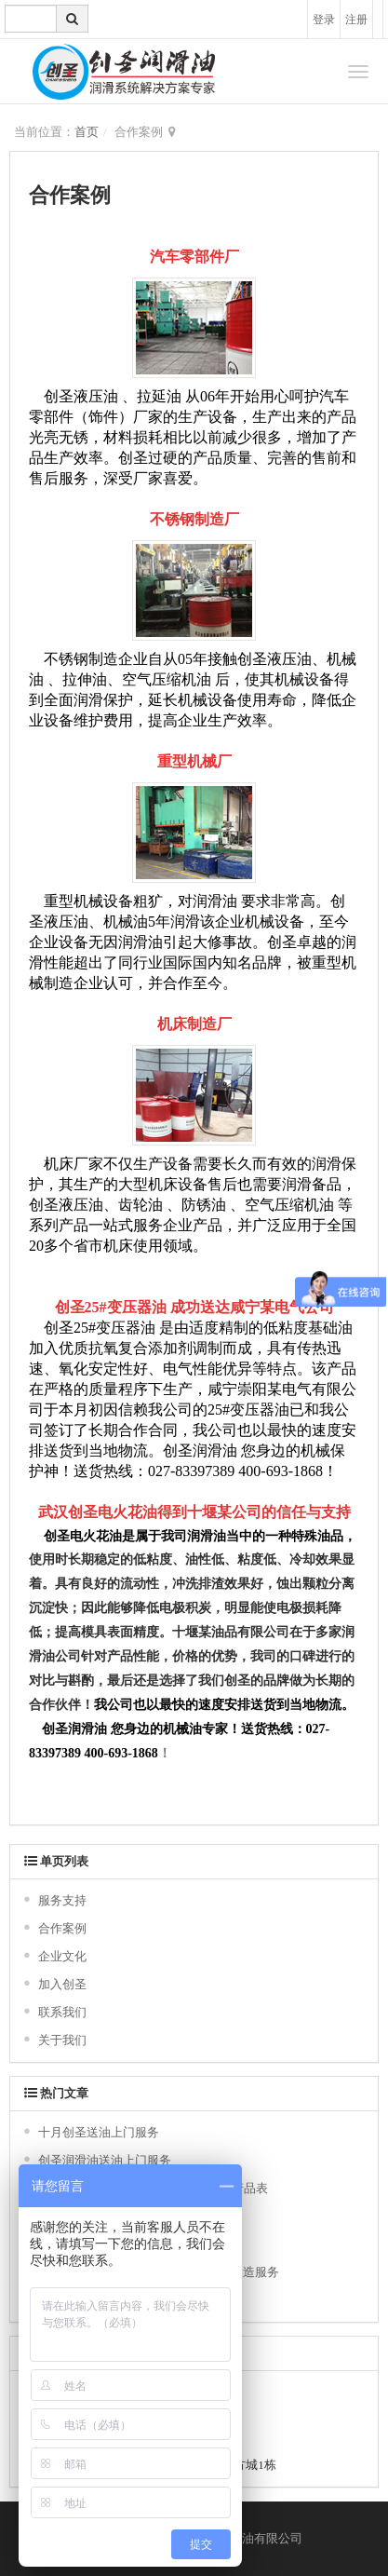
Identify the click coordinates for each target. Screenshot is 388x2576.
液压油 (96, 396)
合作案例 (62, 1928)
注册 (356, 19)
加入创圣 (62, 1984)
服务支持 (62, 1900)
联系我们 (62, 2012)
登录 (324, 19)
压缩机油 (304, 1205)
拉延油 (159, 396)
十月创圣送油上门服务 (98, 2132)
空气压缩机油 (166, 679)
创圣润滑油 (200, 1450)
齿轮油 (140, 1205)
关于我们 (62, 2040)
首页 (86, 132)
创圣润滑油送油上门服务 (104, 2160)
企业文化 (62, 1956)
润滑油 (215, 901)
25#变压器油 (126, 1307)
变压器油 (125, 1327)
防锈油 (203, 1205)
